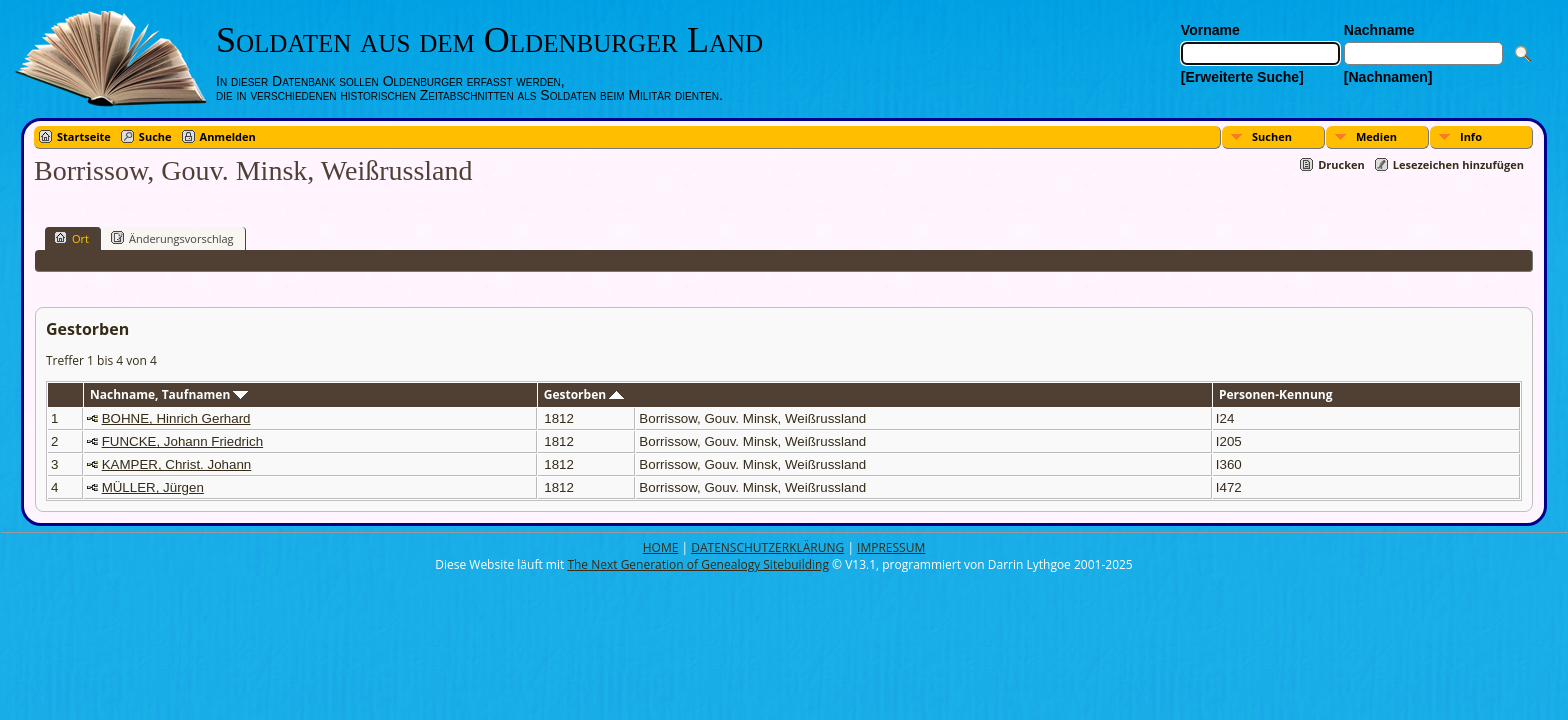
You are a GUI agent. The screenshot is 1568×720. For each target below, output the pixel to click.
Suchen (1272, 136)
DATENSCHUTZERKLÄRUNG (767, 547)
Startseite (84, 136)
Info (1471, 136)
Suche (155, 136)
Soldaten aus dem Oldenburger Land (489, 40)
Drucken (1341, 164)
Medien (1376, 136)
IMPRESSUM (891, 547)
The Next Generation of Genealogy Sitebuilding (698, 564)
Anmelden (228, 136)
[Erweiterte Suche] (1242, 77)
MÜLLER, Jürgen (153, 487)
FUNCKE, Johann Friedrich (182, 441)
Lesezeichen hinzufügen (1458, 164)
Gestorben (584, 394)
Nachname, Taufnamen (169, 394)
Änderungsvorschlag (172, 238)
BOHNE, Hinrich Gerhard (176, 418)
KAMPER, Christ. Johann (177, 464)
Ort (71, 238)
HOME (661, 547)
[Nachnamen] (1388, 77)
